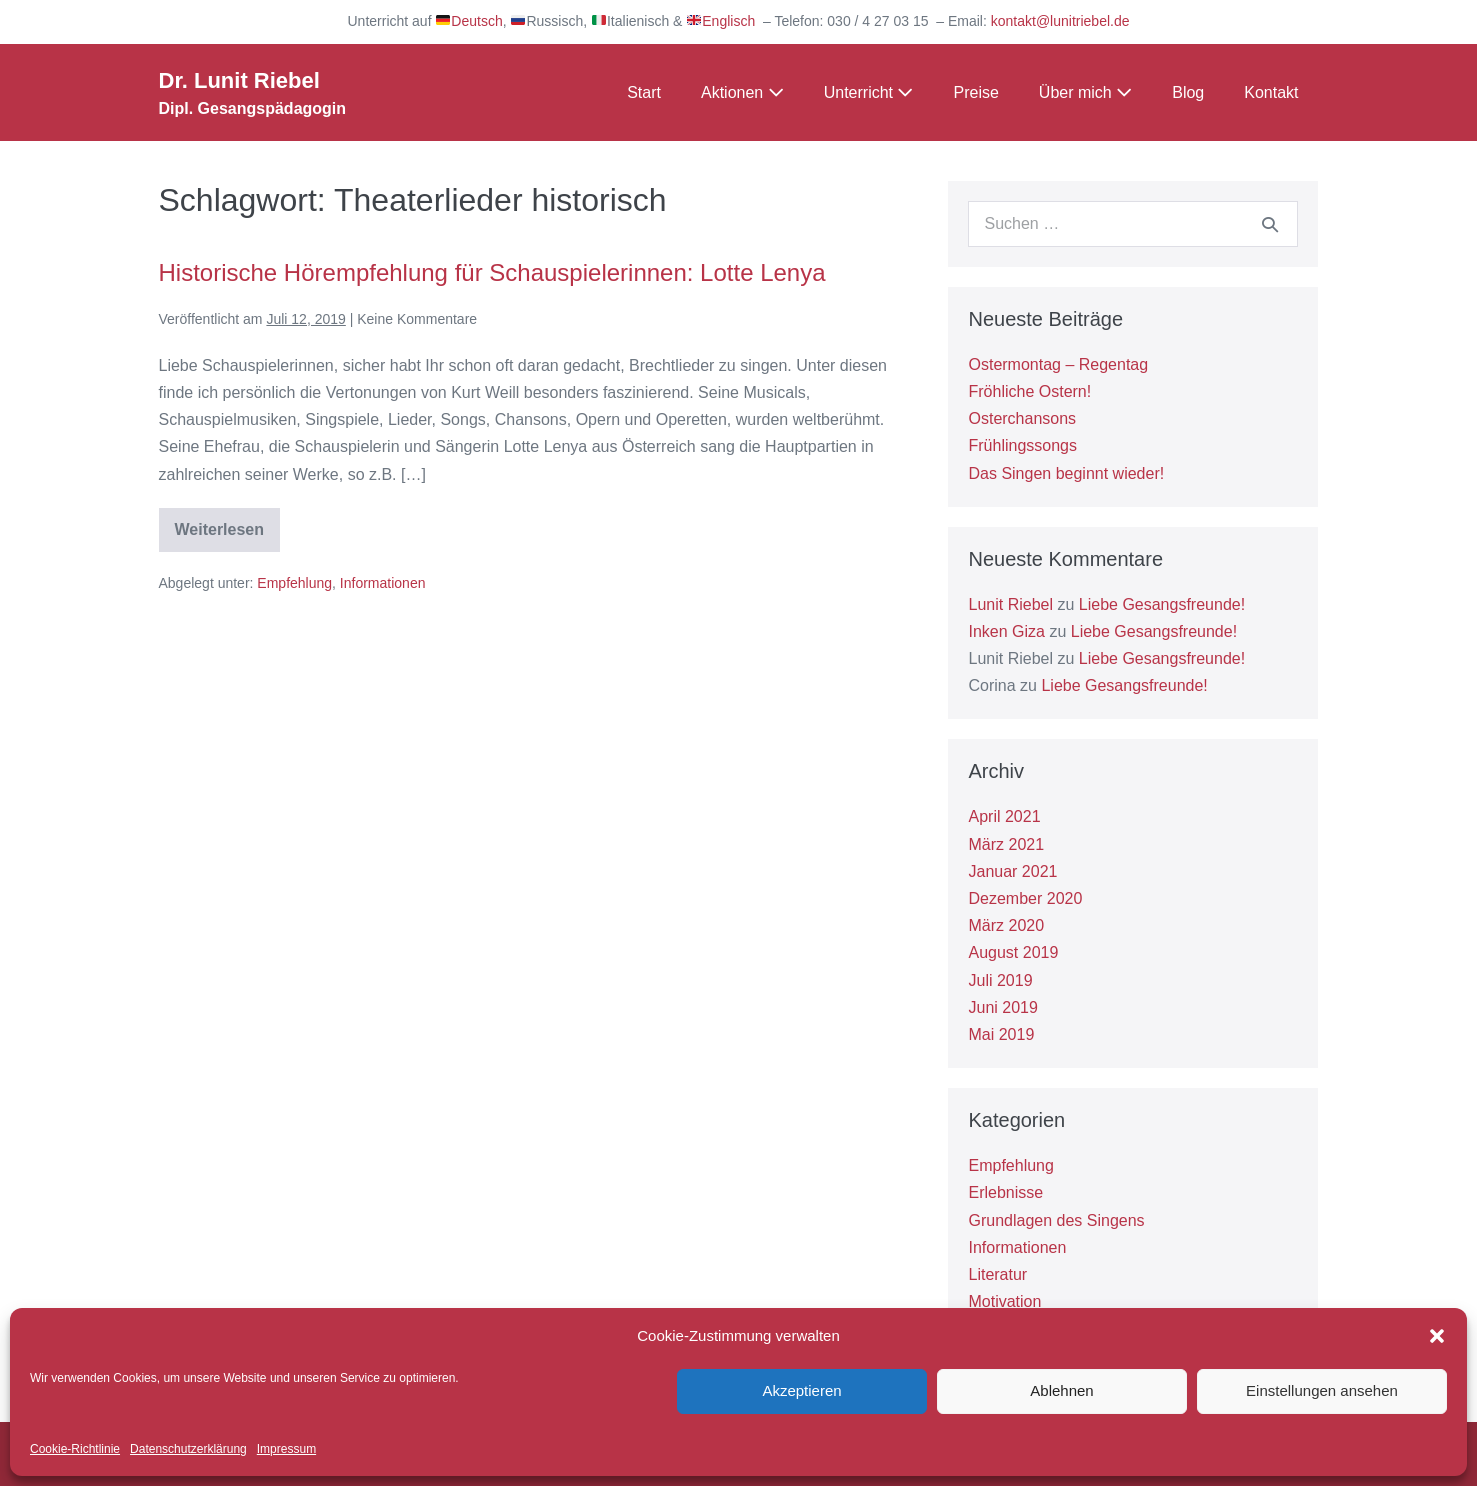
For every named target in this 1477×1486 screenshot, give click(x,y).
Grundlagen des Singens (1056, 1220)
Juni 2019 (1002, 1007)
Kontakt (1271, 92)
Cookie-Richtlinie (75, 1449)
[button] (1437, 1336)
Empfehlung (294, 583)
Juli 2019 (1000, 980)
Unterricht (869, 92)
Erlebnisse (1005, 1192)
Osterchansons (1022, 418)
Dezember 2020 (1025, 898)
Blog (1188, 92)
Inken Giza (1006, 631)
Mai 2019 (1001, 1034)
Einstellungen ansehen (1322, 1390)
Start (644, 92)
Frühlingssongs (1022, 445)
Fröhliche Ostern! (1029, 391)
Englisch (721, 21)
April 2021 (1004, 816)
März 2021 (1006, 844)
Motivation (1004, 1301)
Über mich (1085, 92)
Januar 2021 (1012, 871)
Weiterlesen (228, 536)
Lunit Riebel (1010, 604)
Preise (975, 92)
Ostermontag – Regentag (1058, 364)
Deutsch (469, 21)
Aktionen (742, 92)
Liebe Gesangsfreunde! (1162, 604)
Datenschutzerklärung (188, 1449)
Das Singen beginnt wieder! (1066, 473)
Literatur (997, 1274)
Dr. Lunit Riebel (239, 80)
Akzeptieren (801, 1390)
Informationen (383, 583)
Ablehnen (1061, 1390)
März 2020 (1006, 925)
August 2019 (1013, 952)
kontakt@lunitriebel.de (1060, 21)
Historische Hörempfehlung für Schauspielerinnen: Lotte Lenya (492, 272)
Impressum (286, 1449)
